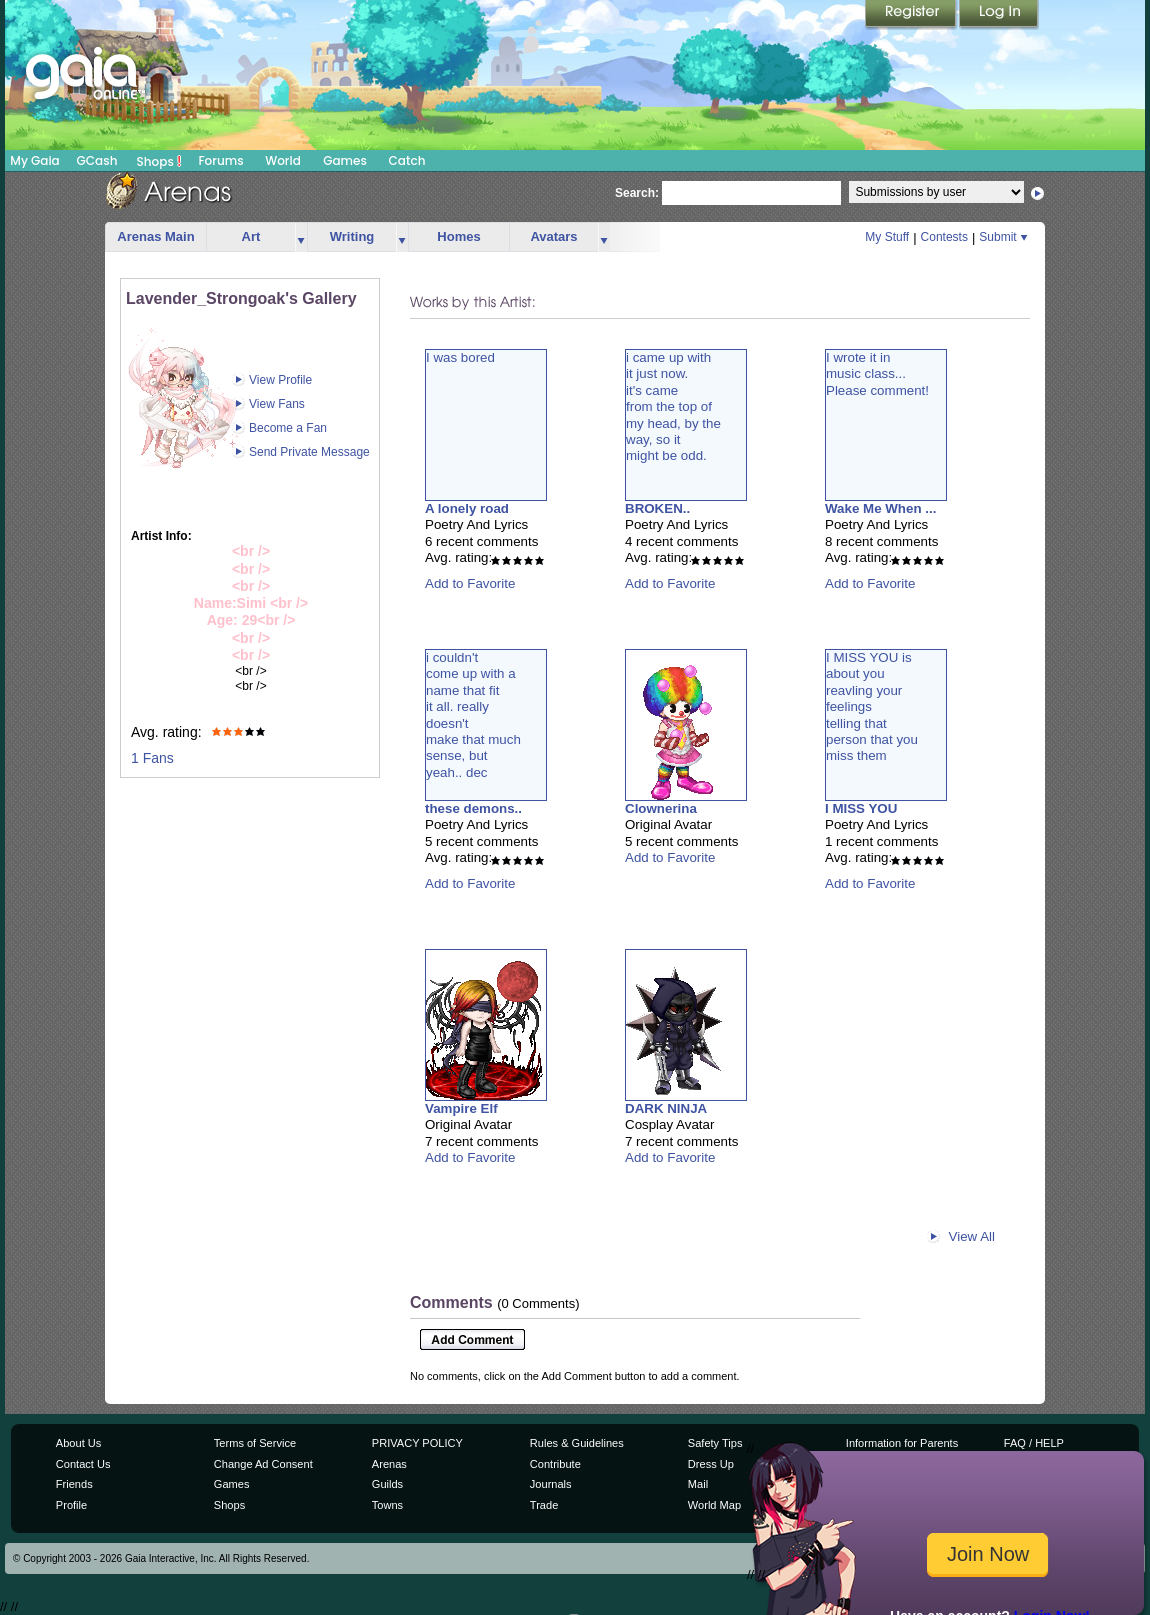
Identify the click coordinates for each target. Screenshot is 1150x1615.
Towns (387, 1505)
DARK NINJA (666, 1108)
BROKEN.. (657, 508)
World (283, 160)
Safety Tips (715, 1443)
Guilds (387, 1484)
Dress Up (711, 1464)
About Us (78, 1443)
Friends (74, 1484)
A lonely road (467, 508)
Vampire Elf (461, 1108)
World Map (714, 1505)
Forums (220, 160)
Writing (352, 236)
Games (345, 160)
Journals (551, 1484)
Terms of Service (255, 1443)
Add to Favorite (470, 583)
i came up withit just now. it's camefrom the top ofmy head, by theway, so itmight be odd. (673, 406)
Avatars (553, 236)
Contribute (555, 1464)
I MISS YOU (861, 808)
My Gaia (34, 160)
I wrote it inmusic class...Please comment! (877, 374)
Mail (698, 1484)
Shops (159, 161)
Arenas (389, 1464)
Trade (544, 1505)
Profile (71, 1505)
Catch (407, 160)
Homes (458, 236)
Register (912, 15)
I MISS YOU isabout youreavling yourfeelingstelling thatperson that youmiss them (872, 706)
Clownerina (661, 808)
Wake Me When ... (880, 508)
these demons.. (473, 808)
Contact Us (83, 1464)
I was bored (460, 357)
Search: (637, 193)
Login (999, 15)
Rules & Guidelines (577, 1443)
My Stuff (887, 237)
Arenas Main (155, 236)
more (301, 237)
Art (251, 236)
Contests (944, 237)
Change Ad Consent (263, 1464)
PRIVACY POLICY (417, 1443)
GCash (97, 160)
